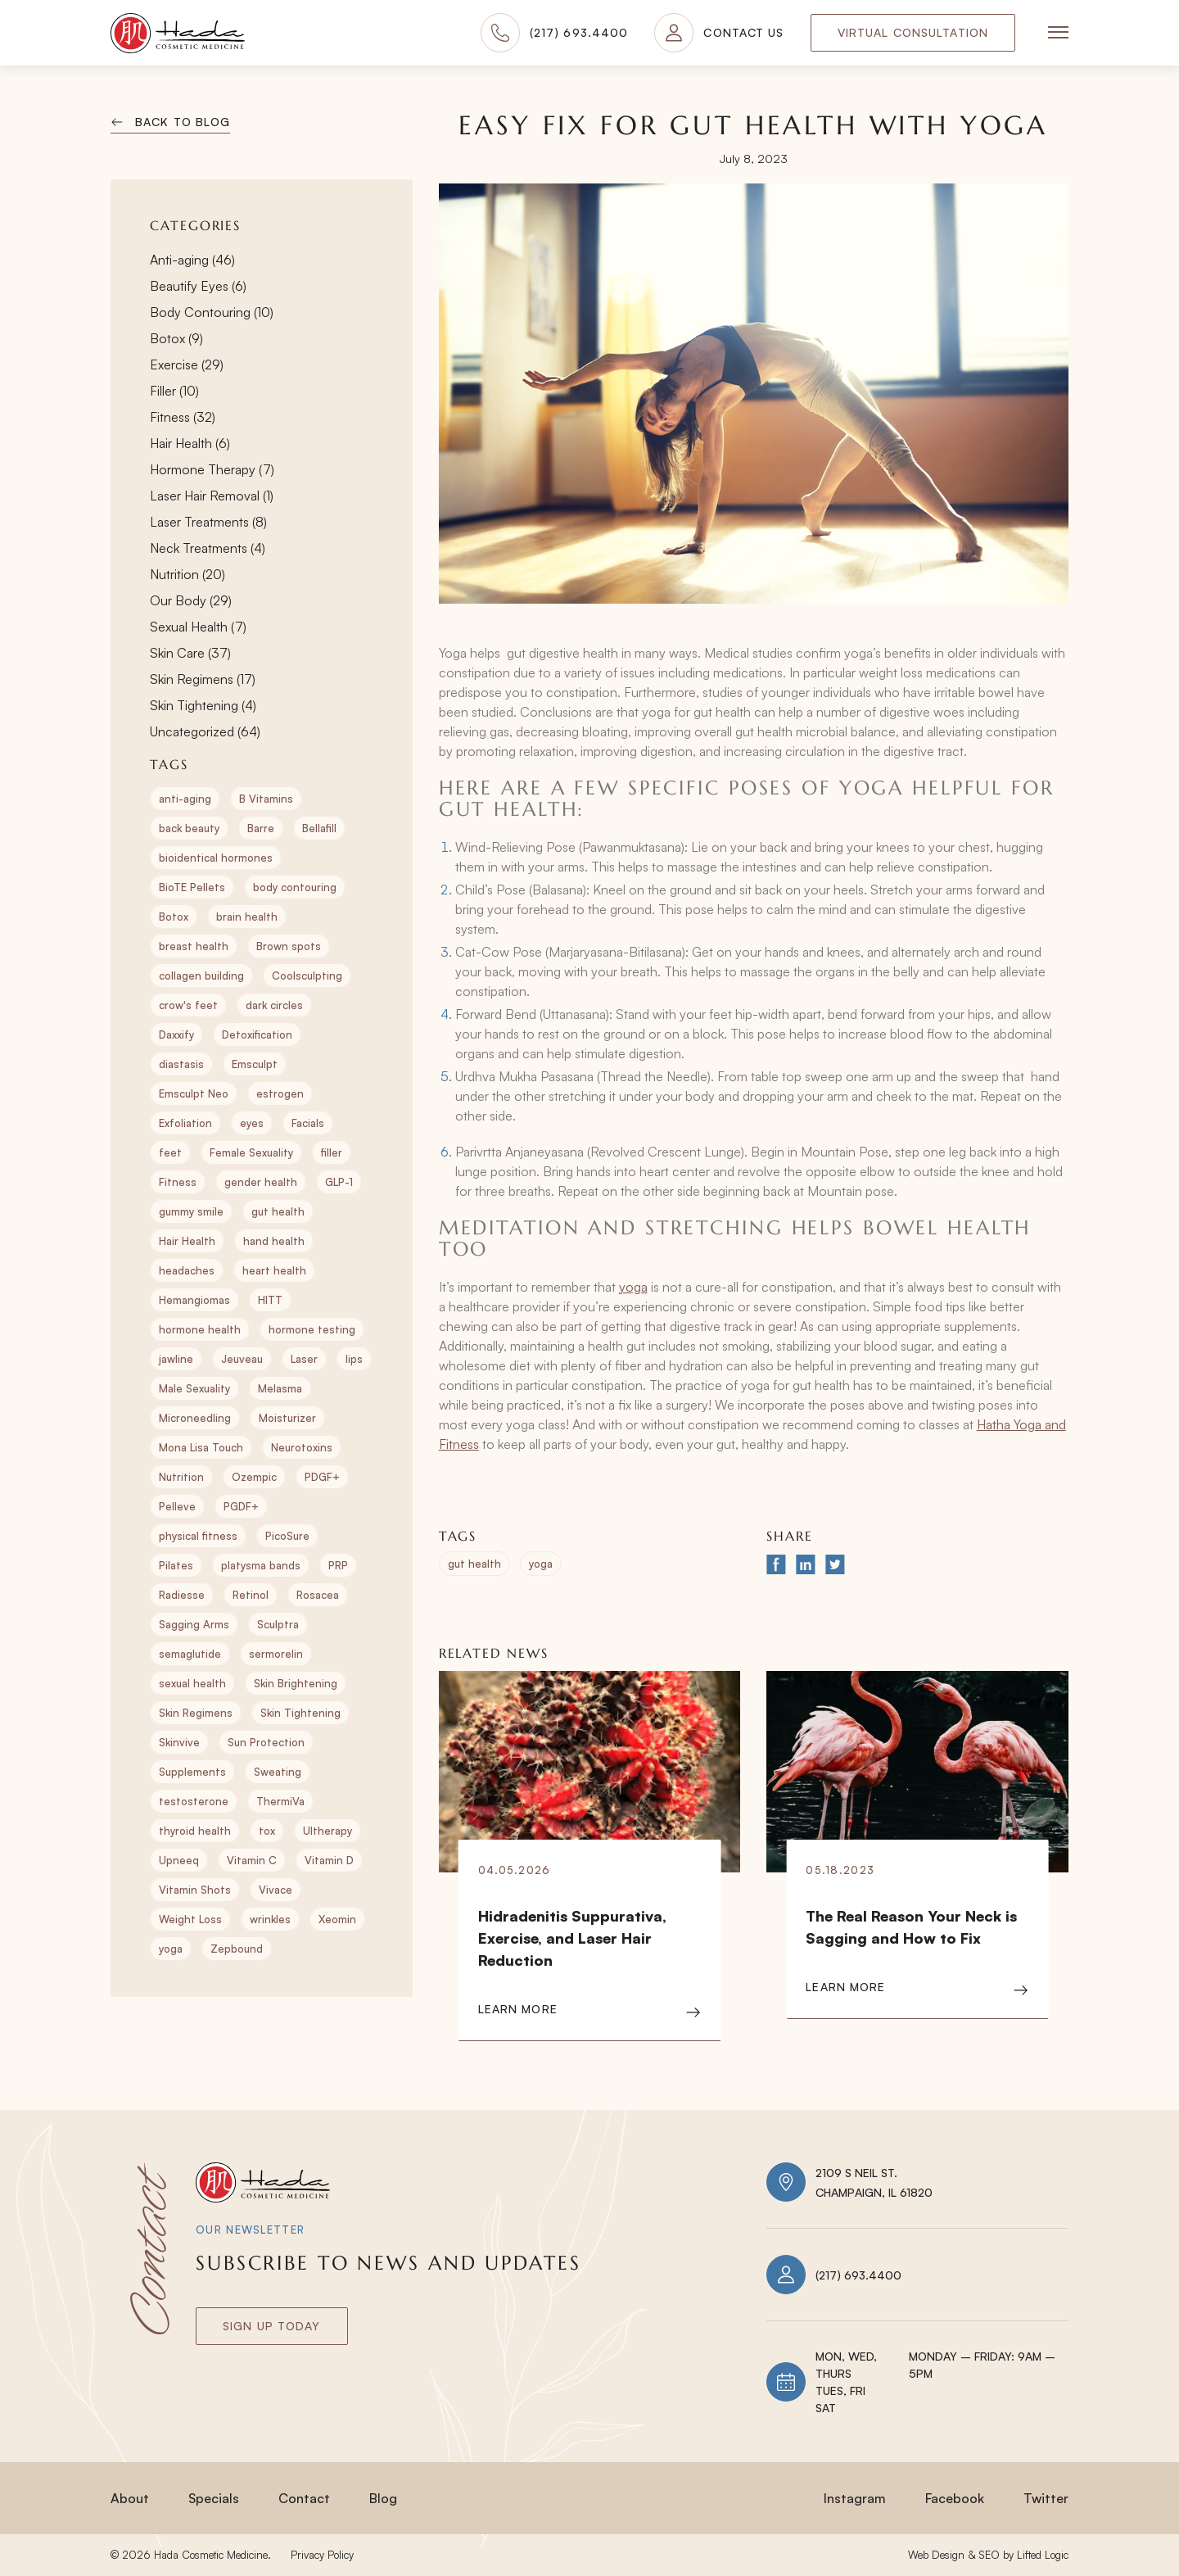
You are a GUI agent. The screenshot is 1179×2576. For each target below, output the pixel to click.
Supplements (192, 1771)
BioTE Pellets (192, 887)
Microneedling (195, 1417)
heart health (274, 1270)
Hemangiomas (194, 1299)
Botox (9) (176, 338)
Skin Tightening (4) (203, 705)
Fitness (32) (182, 417)
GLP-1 (339, 1181)
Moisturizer (287, 1417)
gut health (278, 1211)
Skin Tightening (300, 1712)
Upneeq (179, 1860)
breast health (193, 946)
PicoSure (287, 1535)
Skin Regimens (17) (202, 679)
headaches (187, 1270)
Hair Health (187, 1240)
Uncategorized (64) (205, 731)
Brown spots (288, 946)
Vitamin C (252, 1860)
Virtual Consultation (913, 32)
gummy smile (191, 1211)
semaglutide (190, 1653)
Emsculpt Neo (193, 1093)
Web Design (936, 2554)
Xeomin (337, 1919)
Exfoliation (185, 1123)
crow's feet (188, 1005)
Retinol (251, 1594)
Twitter (1045, 2498)
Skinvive (179, 1742)
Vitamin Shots (195, 1889)
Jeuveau (242, 1358)
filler (331, 1152)
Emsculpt (255, 1064)
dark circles (274, 1005)
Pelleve (177, 1506)
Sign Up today (272, 2326)
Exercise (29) (187, 364)
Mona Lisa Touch (201, 1447)
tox (267, 1830)
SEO (989, 2554)
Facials (307, 1123)
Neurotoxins (301, 1447)
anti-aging (185, 798)
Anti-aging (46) (192, 259)
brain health (247, 916)
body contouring (295, 887)
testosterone (193, 1801)
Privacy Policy (322, 2554)
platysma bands (260, 1565)
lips (354, 1358)
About (130, 2498)
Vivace (275, 1889)
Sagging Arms (194, 1624)
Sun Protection (266, 1742)
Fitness (177, 1181)
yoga (171, 1948)
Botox (173, 916)
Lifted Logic (1042, 2554)
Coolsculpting (307, 975)
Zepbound (236, 1948)
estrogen (280, 1093)
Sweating (277, 1771)
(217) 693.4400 (858, 2275)
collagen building (201, 975)
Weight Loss (190, 1919)
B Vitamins (266, 798)
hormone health (200, 1329)
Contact (304, 2498)
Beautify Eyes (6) (198, 286)
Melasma (280, 1388)
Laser (304, 1358)
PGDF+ (241, 1506)
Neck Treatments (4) (207, 548)
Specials (213, 2498)
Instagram (855, 2498)
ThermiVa (280, 1801)
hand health (274, 1240)
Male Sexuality (194, 1388)
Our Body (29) (191, 600)
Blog (383, 2498)
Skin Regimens (196, 1712)
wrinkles (270, 1919)
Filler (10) (174, 391)
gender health (260, 1181)
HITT (270, 1299)
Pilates (176, 1565)
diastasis (181, 1064)
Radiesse (182, 1594)
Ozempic (254, 1476)
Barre (260, 828)
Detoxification (257, 1034)
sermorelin (276, 1653)
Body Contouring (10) (211, 312)
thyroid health (195, 1830)
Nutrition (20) (187, 574)
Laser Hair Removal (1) (211, 495)
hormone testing (312, 1329)
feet (170, 1152)
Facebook (954, 2498)
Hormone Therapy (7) (212, 469)
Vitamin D (329, 1860)
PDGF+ (322, 1476)
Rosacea (317, 1594)
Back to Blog (182, 122)
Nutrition (181, 1476)
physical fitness (198, 1535)
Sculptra (278, 1624)
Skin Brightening (295, 1683)
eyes (252, 1123)
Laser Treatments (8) (208, 522)
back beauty (189, 828)
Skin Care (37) (190, 653)
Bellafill (319, 828)
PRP (338, 1565)
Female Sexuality (251, 1152)
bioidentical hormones (216, 857)
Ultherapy (327, 1830)
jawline (176, 1358)
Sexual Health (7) (198, 626)
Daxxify (176, 1034)
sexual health (192, 1683)
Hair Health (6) (190, 443)
